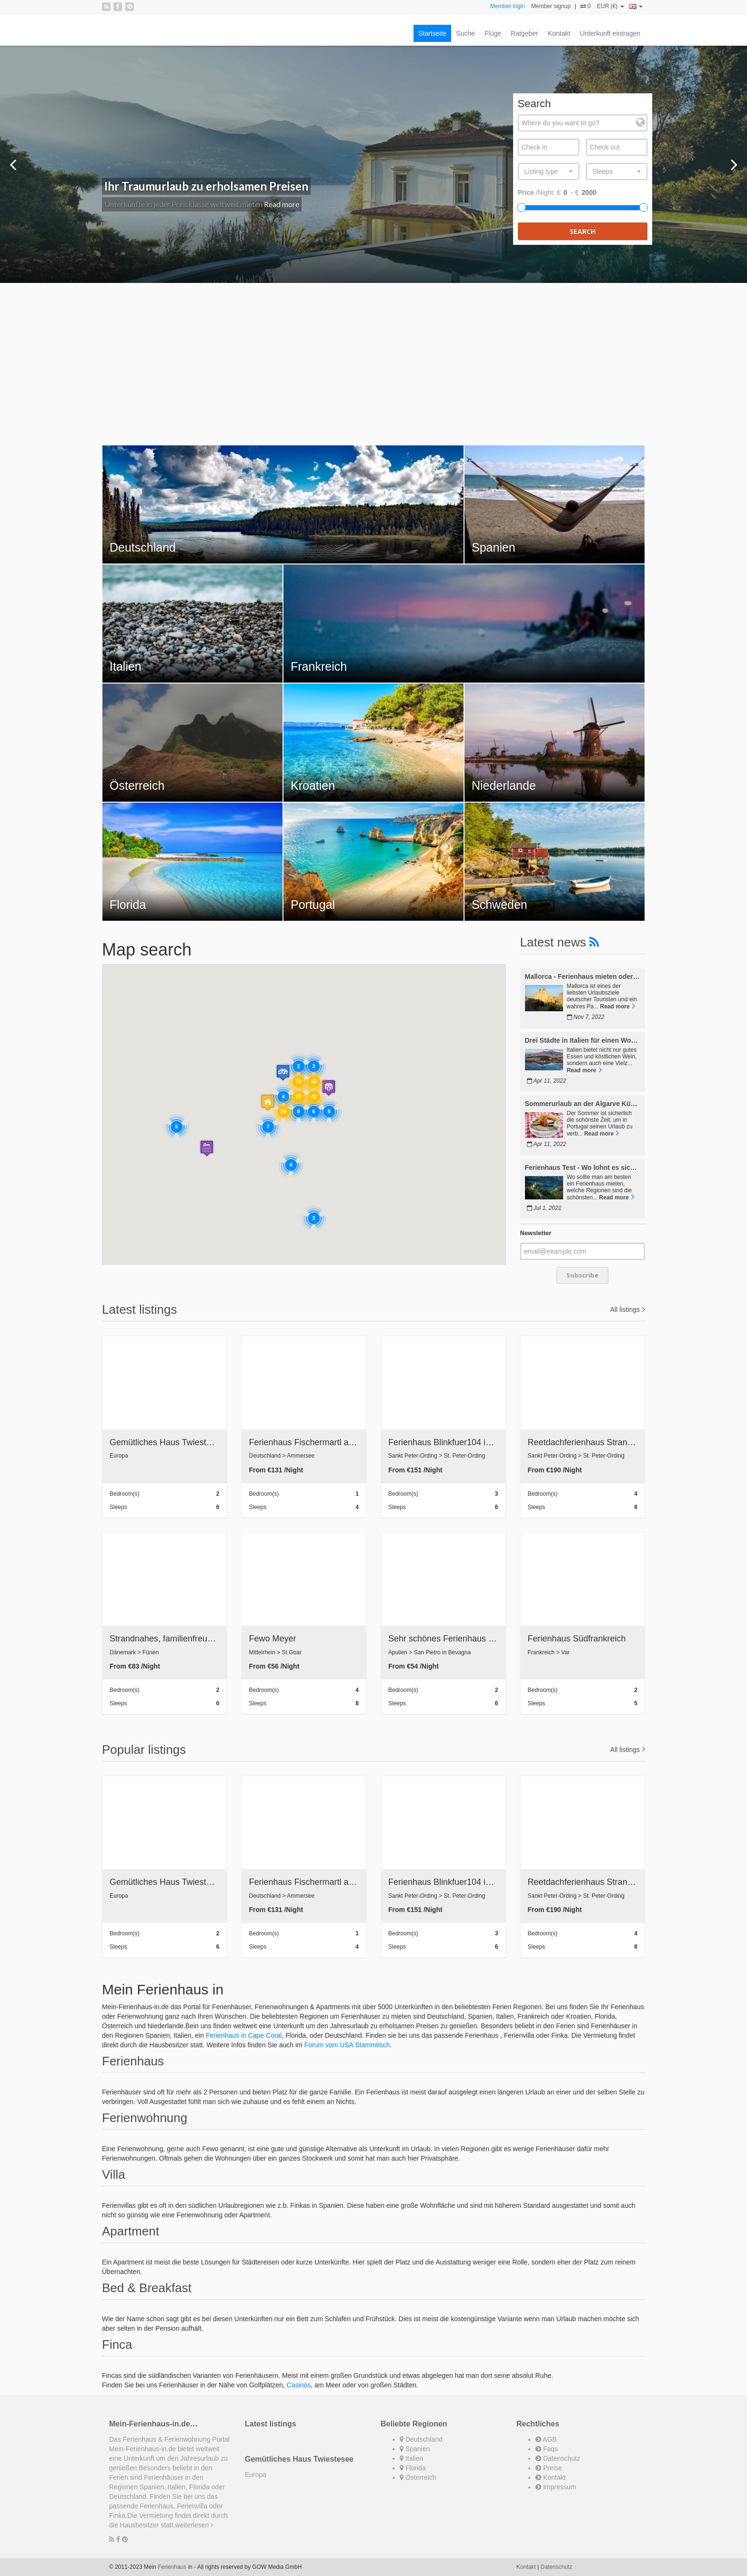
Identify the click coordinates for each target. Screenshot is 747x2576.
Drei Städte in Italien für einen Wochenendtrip (583, 1040)
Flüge (493, 33)
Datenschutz (557, 2458)
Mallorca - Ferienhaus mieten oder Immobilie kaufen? (583, 976)
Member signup (551, 6)
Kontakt (559, 33)
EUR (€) (610, 6)
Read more (281, 204)
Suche (465, 33)
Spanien (415, 2449)
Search (583, 231)
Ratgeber (524, 33)
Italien (411, 2458)
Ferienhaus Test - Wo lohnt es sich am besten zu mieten (583, 1167)
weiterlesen (194, 2525)
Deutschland (421, 2439)
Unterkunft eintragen (610, 33)
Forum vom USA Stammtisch (347, 2045)
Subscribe (582, 1275)
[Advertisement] (373, 359)
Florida (413, 2468)
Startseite (432, 33)
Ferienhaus (172, 2567)
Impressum (555, 2487)
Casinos (299, 2385)
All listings (625, 1309)
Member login (507, 6)
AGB (546, 2439)
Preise (548, 2468)
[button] (328, 1088)
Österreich (418, 2477)
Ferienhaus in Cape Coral (244, 2035)
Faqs (546, 2449)
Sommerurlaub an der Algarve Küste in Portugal (583, 1103)
